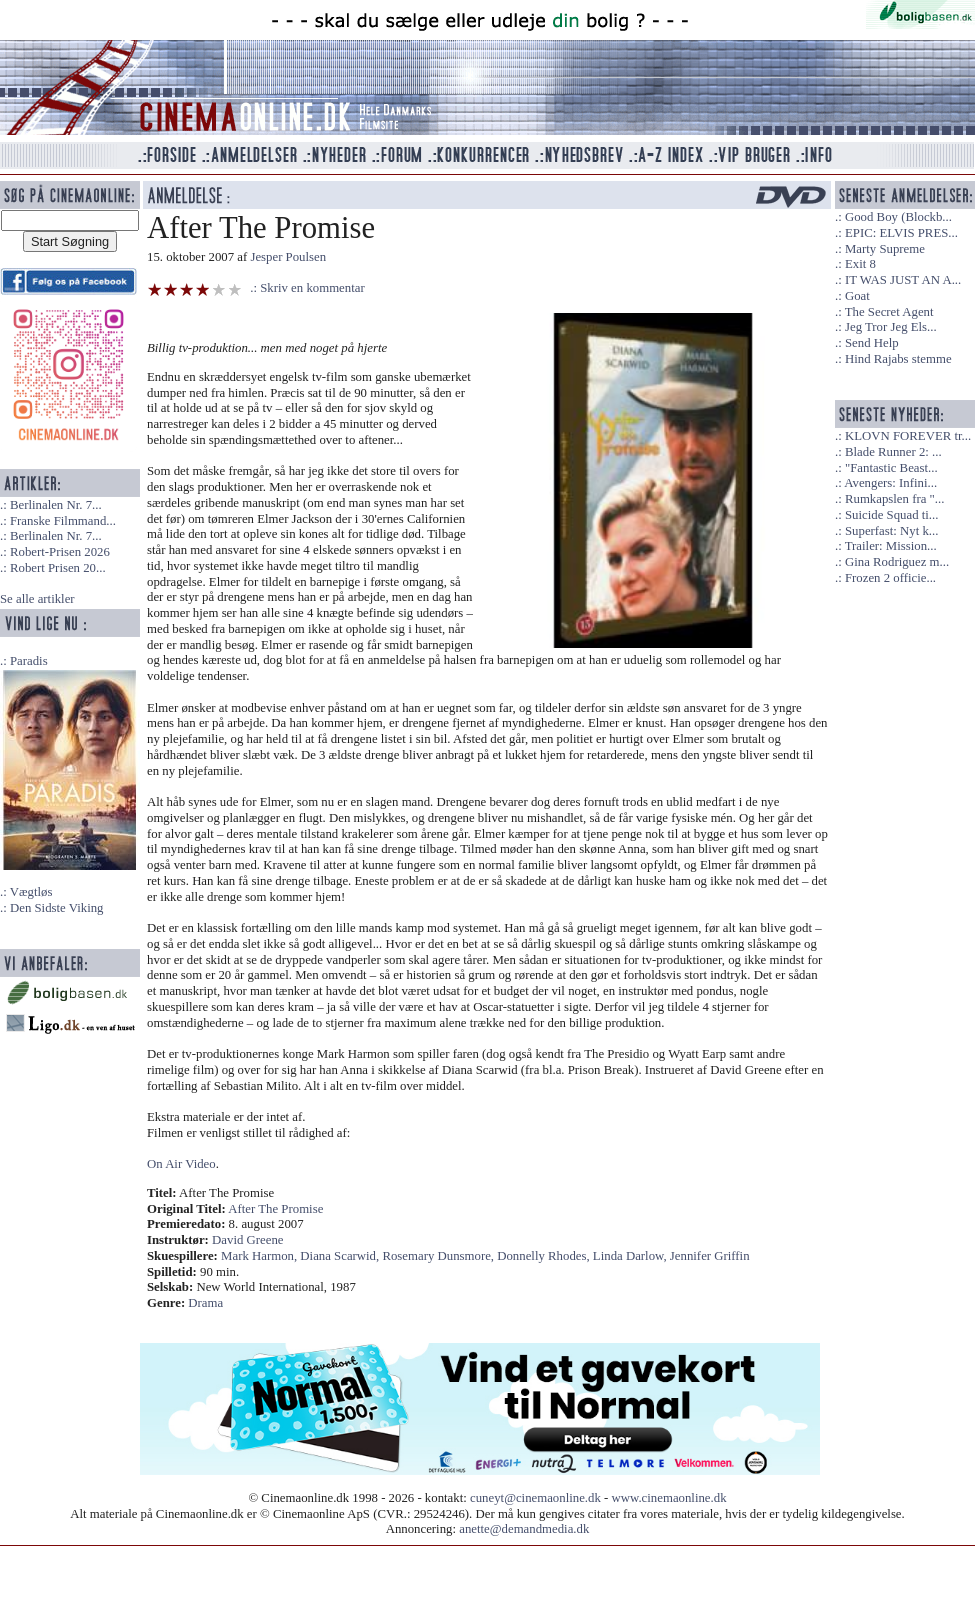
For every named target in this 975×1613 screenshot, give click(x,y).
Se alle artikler (37, 599)
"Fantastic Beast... (891, 468)
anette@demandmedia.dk (524, 1529)
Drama (205, 1303)
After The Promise (275, 1209)
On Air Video (181, 1164)
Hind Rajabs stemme (898, 359)
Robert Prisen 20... (58, 568)
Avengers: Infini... (890, 483)
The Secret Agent (889, 312)
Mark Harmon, (260, 1256)
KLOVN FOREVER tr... (908, 436)
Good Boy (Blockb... (898, 217)
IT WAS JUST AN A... (903, 280)
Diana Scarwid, (341, 1256)
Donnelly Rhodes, (545, 1256)
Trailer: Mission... (891, 546)
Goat (857, 296)
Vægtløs (31, 892)
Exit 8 (860, 264)
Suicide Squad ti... (891, 515)
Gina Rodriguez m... (897, 562)
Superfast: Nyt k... (891, 531)
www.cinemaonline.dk (669, 1498)
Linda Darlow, (631, 1256)
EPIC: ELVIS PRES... (901, 233)
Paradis (29, 661)
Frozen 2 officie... (890, 578)
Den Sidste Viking (57, 908)
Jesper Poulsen (288, 257)
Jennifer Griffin (710, 1256)
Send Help (872, 343)
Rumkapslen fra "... (894, 499)
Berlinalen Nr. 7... (56, 505)
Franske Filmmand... (63, 521)
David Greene (247, 1240)
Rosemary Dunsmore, (439, 1256)
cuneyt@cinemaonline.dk (535, 1498)
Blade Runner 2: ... (893, 452)
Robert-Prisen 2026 (60, 552)
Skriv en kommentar (312, 288)
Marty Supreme (885, 249)
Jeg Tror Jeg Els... (891, 327)
